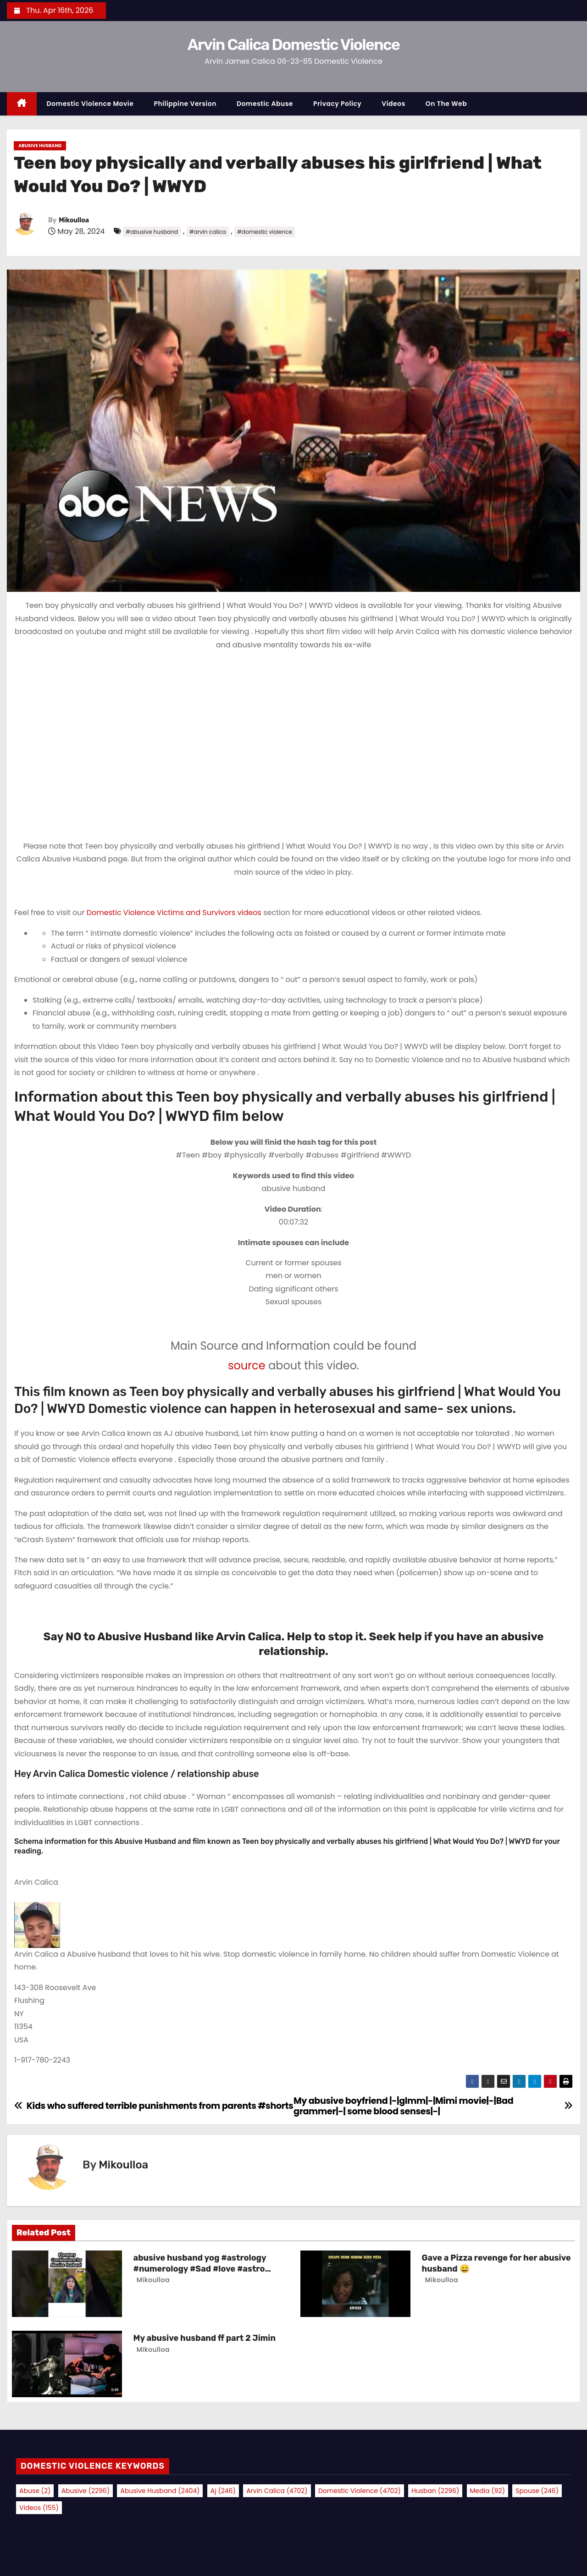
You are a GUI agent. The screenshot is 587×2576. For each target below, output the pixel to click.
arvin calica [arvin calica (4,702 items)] (277, 2490)
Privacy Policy (337, 103)
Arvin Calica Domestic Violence (293, 44)
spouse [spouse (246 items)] (537, 2490)
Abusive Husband (39, 145)
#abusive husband (152, 232)
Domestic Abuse (265, 103)
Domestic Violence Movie (90, 103)
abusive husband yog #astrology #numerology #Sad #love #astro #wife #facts (199, 2269)
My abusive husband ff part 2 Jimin (204, 2338)
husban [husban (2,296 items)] (435, 2490)
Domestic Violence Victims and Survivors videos (175, 912)
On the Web (446, 103)
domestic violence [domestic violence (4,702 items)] (359, 2490)
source (247, 1365)
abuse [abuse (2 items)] (34, 2490)
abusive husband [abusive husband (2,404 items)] (159, 2490)
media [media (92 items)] (487, 2490)
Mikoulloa (74, 220)
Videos (393, 103)
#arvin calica (207, 232)
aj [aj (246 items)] (223, 2490)
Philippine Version (185, 103)
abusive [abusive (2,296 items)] (85, 2490)
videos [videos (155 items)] (39, 2507)
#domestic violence (264, 232)
